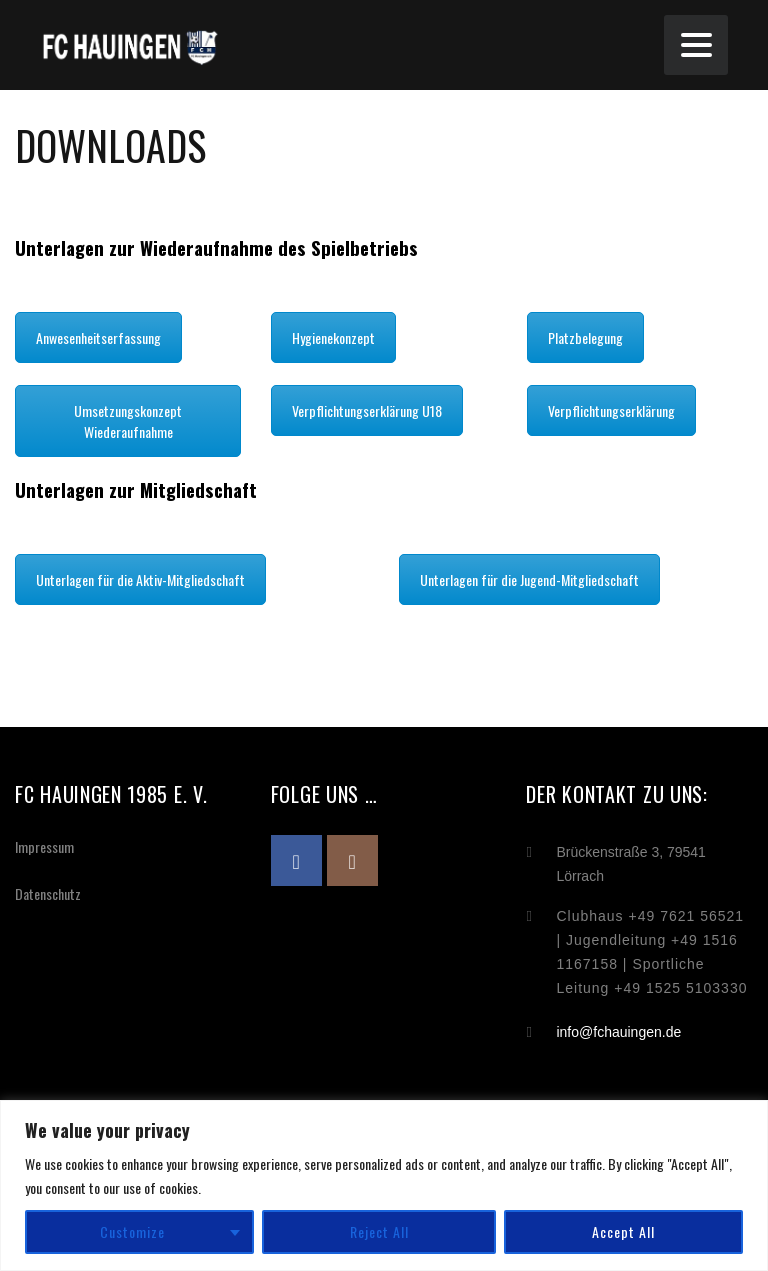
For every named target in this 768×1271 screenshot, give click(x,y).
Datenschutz (48, 893)
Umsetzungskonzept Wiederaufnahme (128, 421)
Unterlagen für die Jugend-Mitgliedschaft (529, 579)
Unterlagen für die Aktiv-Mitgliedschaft (140, 579)
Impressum (44, 846)
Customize (132, 1231)
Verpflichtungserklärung (611, 410)
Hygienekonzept (333, 337)
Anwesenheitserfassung (98, 337)
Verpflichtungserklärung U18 (367, 410)
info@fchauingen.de (618, 1032)
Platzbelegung (585, 337)
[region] (384, 1185)
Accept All (623, 1231)
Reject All (379, 1231)
